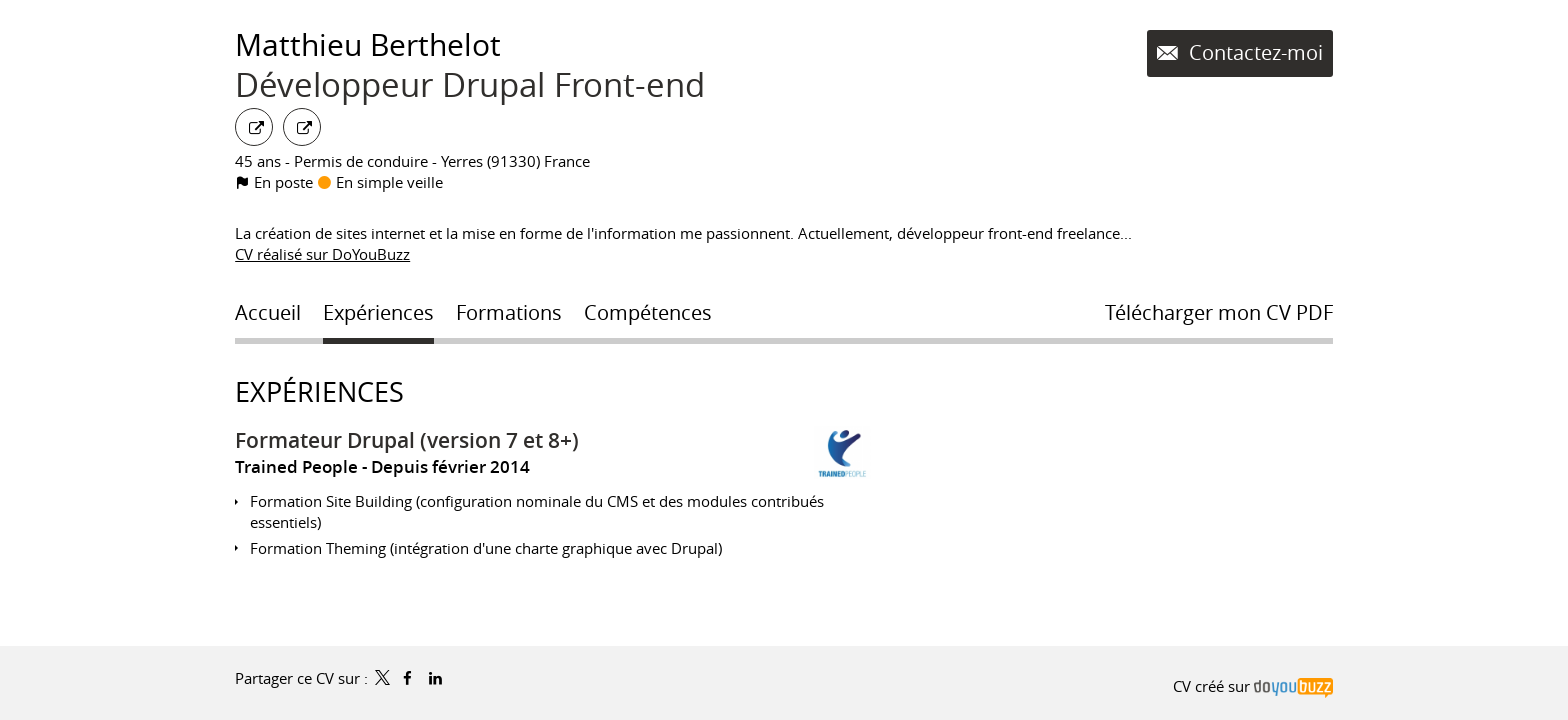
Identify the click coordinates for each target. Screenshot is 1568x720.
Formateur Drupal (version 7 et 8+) (407, 440)
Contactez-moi (1253, 53)
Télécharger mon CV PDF (1219, 313)
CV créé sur (1253, 686)
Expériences (319, 392)
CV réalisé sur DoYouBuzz (322, 254)
